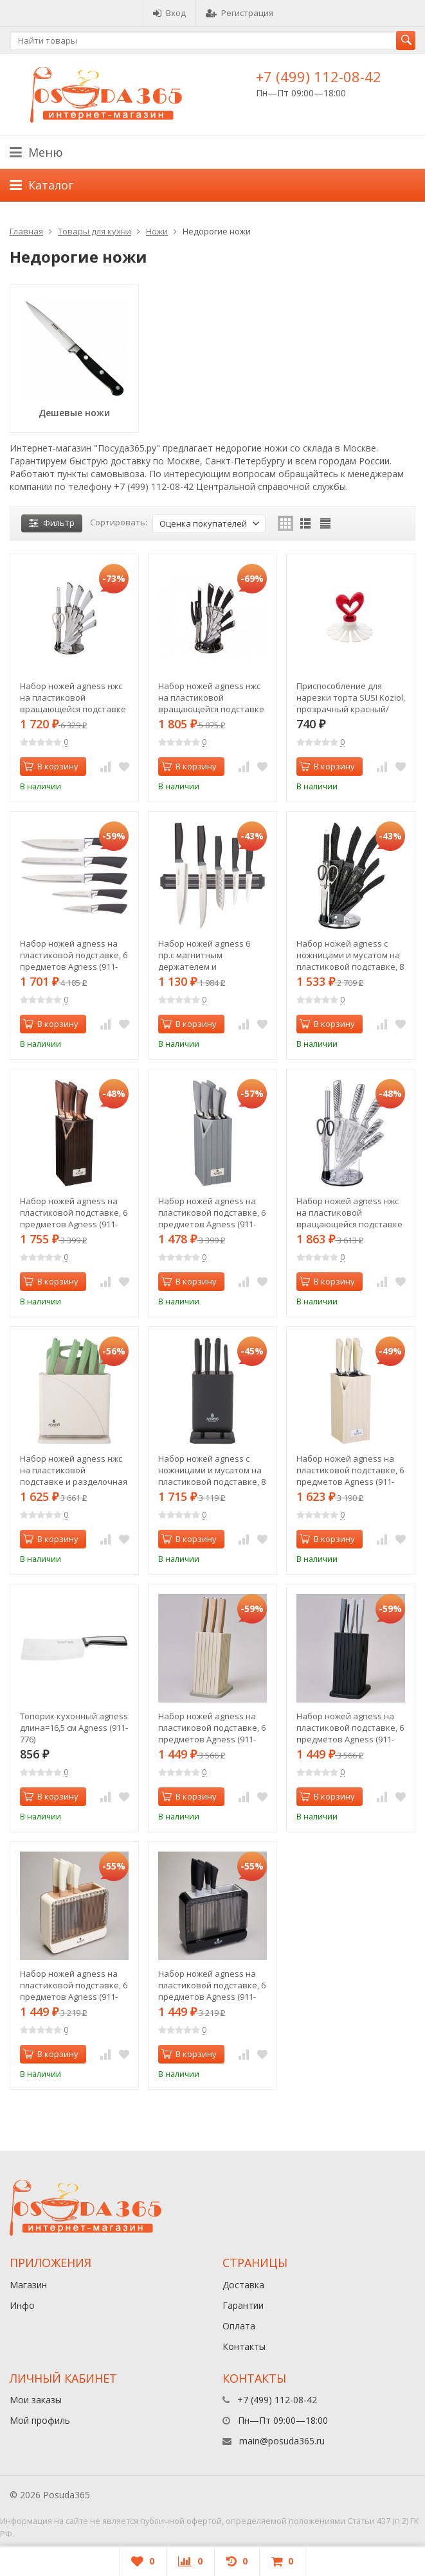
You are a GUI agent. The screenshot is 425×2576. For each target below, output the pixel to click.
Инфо (22, 2305)
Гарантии (243, 2305)
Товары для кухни (94, 231)
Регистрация (239, 13)
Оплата (238, 2326)
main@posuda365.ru (282, 2441)
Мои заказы (36, 2400)
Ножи (157, 231)
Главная (26, 231)
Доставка (243, 2285)
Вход (169, 13)
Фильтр (52, 523)
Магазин (28, 2285)
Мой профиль (40, 2420)
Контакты (244, 2346)
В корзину (50, 766)
